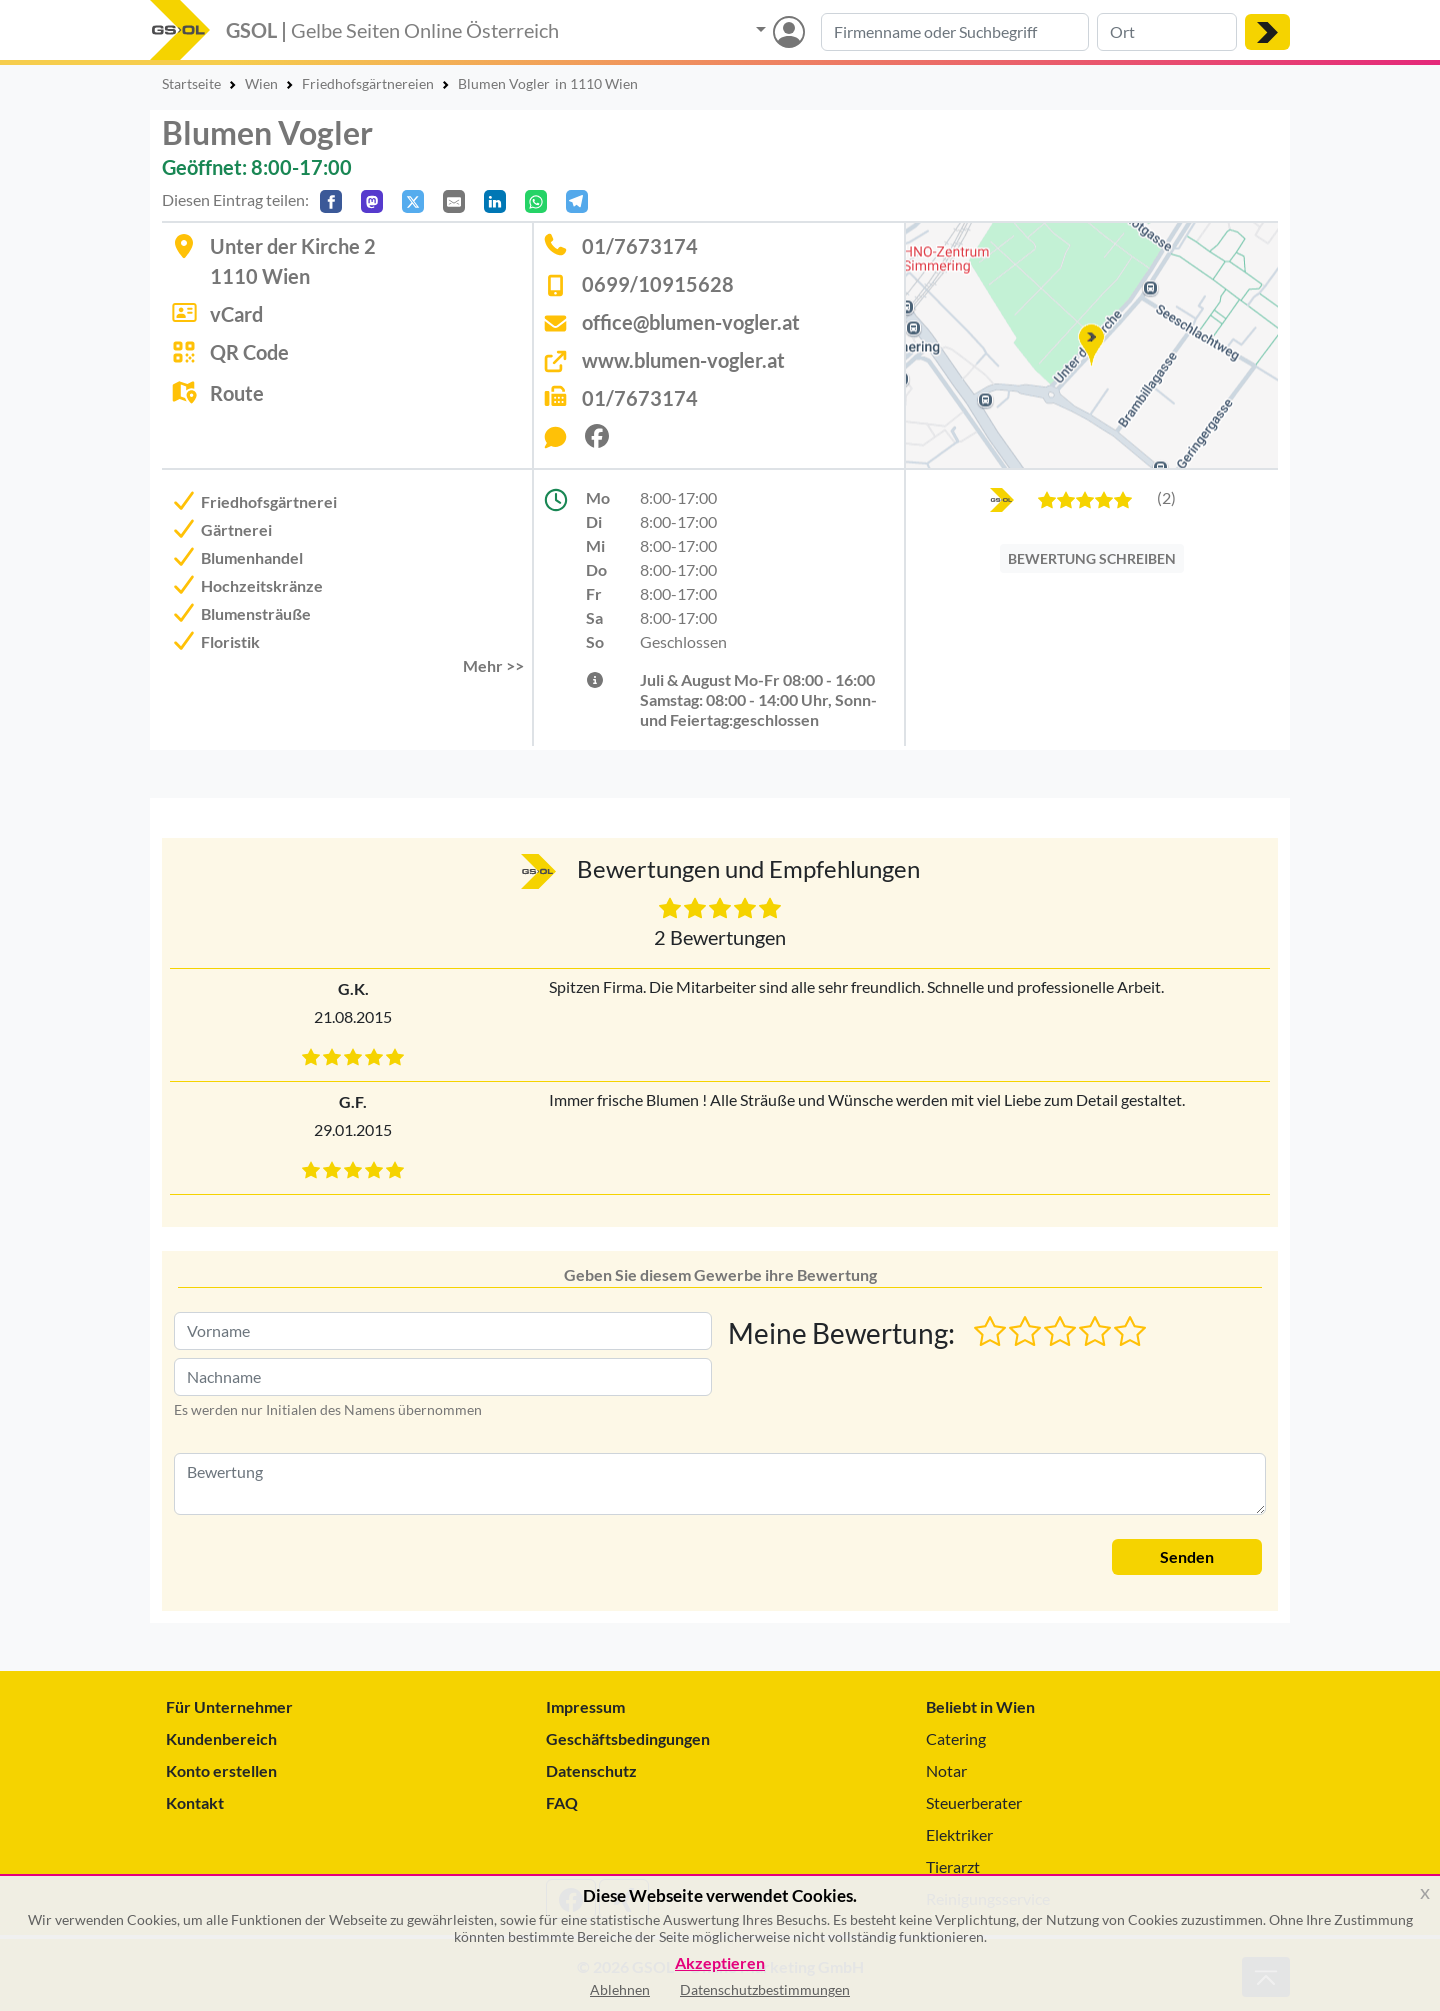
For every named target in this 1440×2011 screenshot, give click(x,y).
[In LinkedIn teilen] (495, 201)
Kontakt (195, 1802)
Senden (1187, 1556)
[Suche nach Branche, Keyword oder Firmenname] (955, 32)
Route (237, 393)
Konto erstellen (221, 1770)
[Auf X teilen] (413, 201)
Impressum (585, 1706)
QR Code (249, 352)
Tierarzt (953, 1866)
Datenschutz (591, 1770)
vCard (236, 314)
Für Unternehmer (229, 1706)
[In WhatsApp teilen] (536, 201)
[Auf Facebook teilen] (331, 201)
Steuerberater (974, 1802)
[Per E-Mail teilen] (454, 201)
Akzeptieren (720, 1963)
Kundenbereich (221, 1738)
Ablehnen (620, 1989)
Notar (946, 1770)
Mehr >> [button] (493, 665)
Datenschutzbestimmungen (765, 1989)
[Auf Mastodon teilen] (372, 201)
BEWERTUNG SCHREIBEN (1092, 558)
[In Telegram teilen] (577, 201)
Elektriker (959, 1834)
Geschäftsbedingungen (628, 1738)
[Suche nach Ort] (1167, 32)
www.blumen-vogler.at (683, 360)
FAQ (562, 1802)
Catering (956, 1738)
